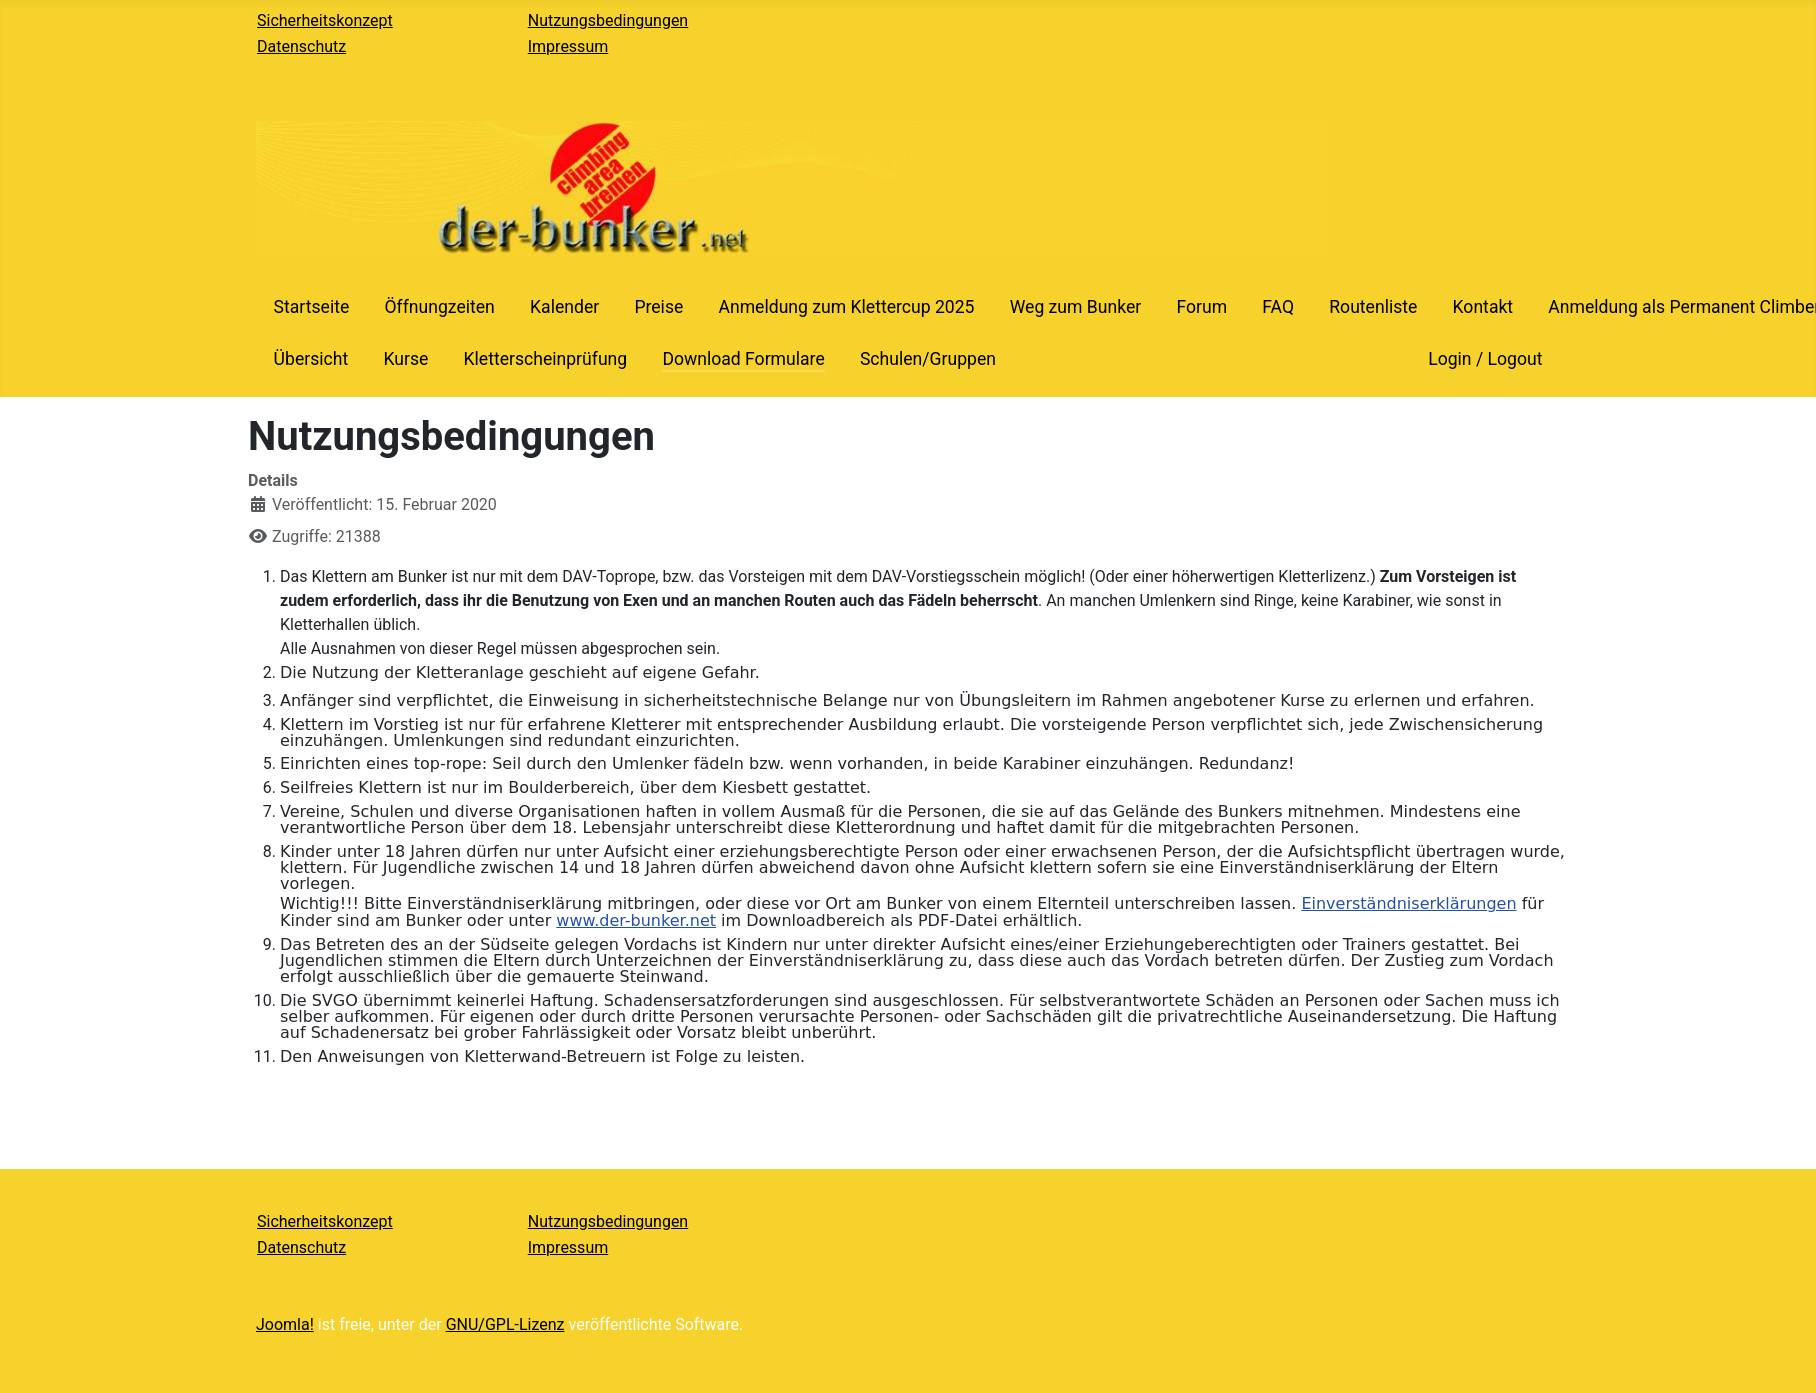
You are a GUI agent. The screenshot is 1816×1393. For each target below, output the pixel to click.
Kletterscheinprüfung (545, 359)
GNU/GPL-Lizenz (505, 1324)
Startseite (312, 307)
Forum (1201, 307)
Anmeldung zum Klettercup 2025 (846, 307)
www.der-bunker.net (636, 920)
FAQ (1278, 307)
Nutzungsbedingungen (608, 20)
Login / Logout (1485, 359)
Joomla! (285, 1324)
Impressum (568, 46)
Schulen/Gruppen (928, 359)
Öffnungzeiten (439, 307)
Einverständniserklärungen (1408, 903)
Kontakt (1483, 307)
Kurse (405, 359)
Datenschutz (301, 46)
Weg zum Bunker (1076, 307)
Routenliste (1373, 307)
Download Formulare (743, 359)
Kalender (564, 307)
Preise (658, 307)
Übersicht (311, 359)
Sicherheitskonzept (325, 20)
